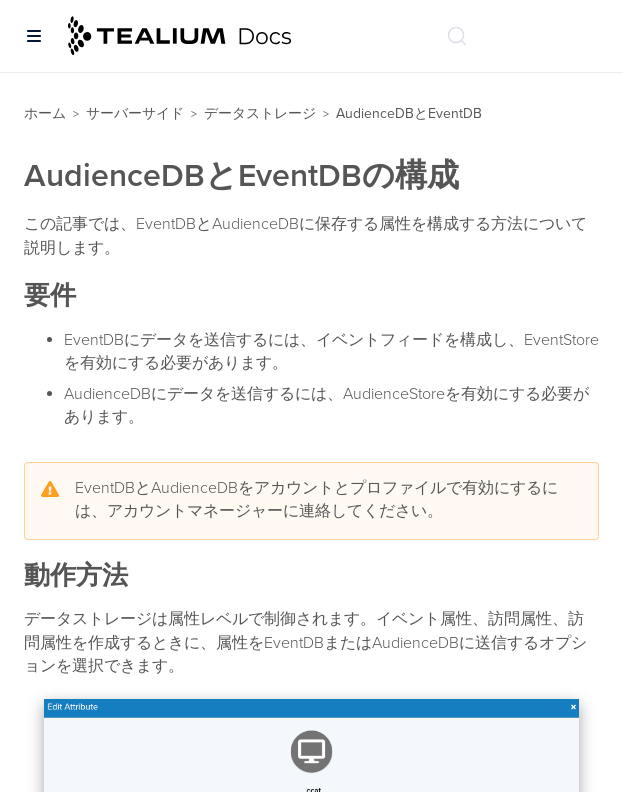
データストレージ (260, 113)
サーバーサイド (135, 113)
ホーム (45, 113)
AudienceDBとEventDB (409, 113)
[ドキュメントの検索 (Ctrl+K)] (457, 36)
